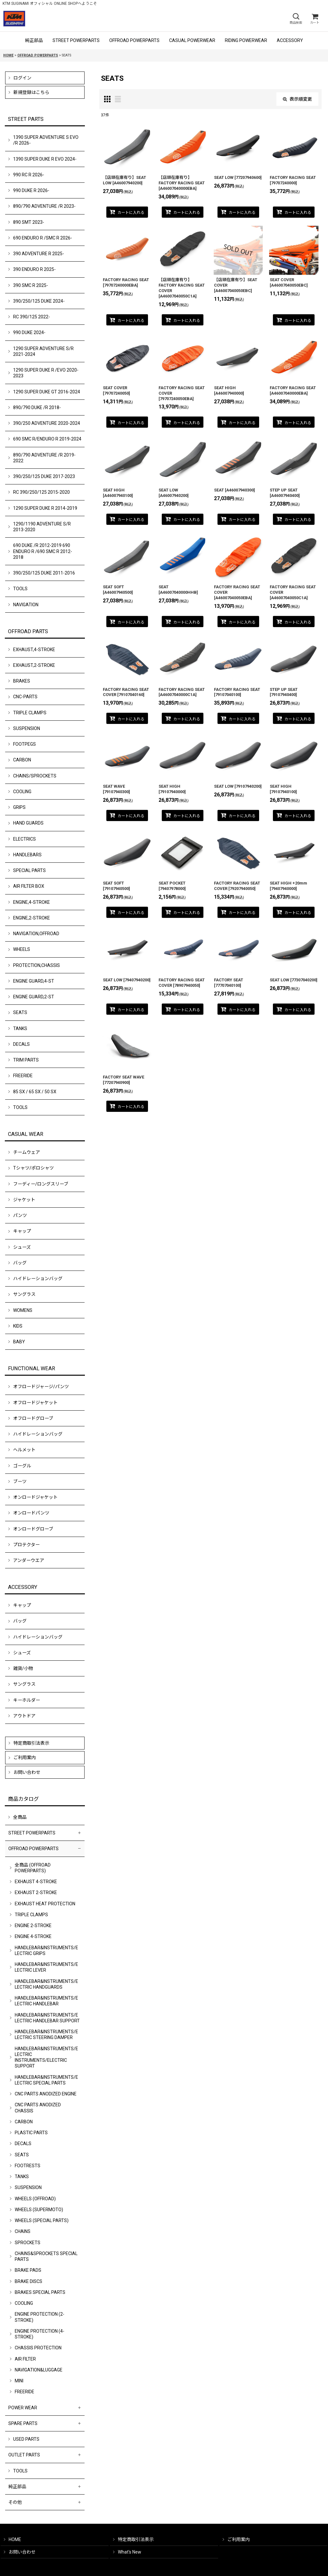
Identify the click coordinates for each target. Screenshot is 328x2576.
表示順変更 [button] (297, 99)
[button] (295, 18)
